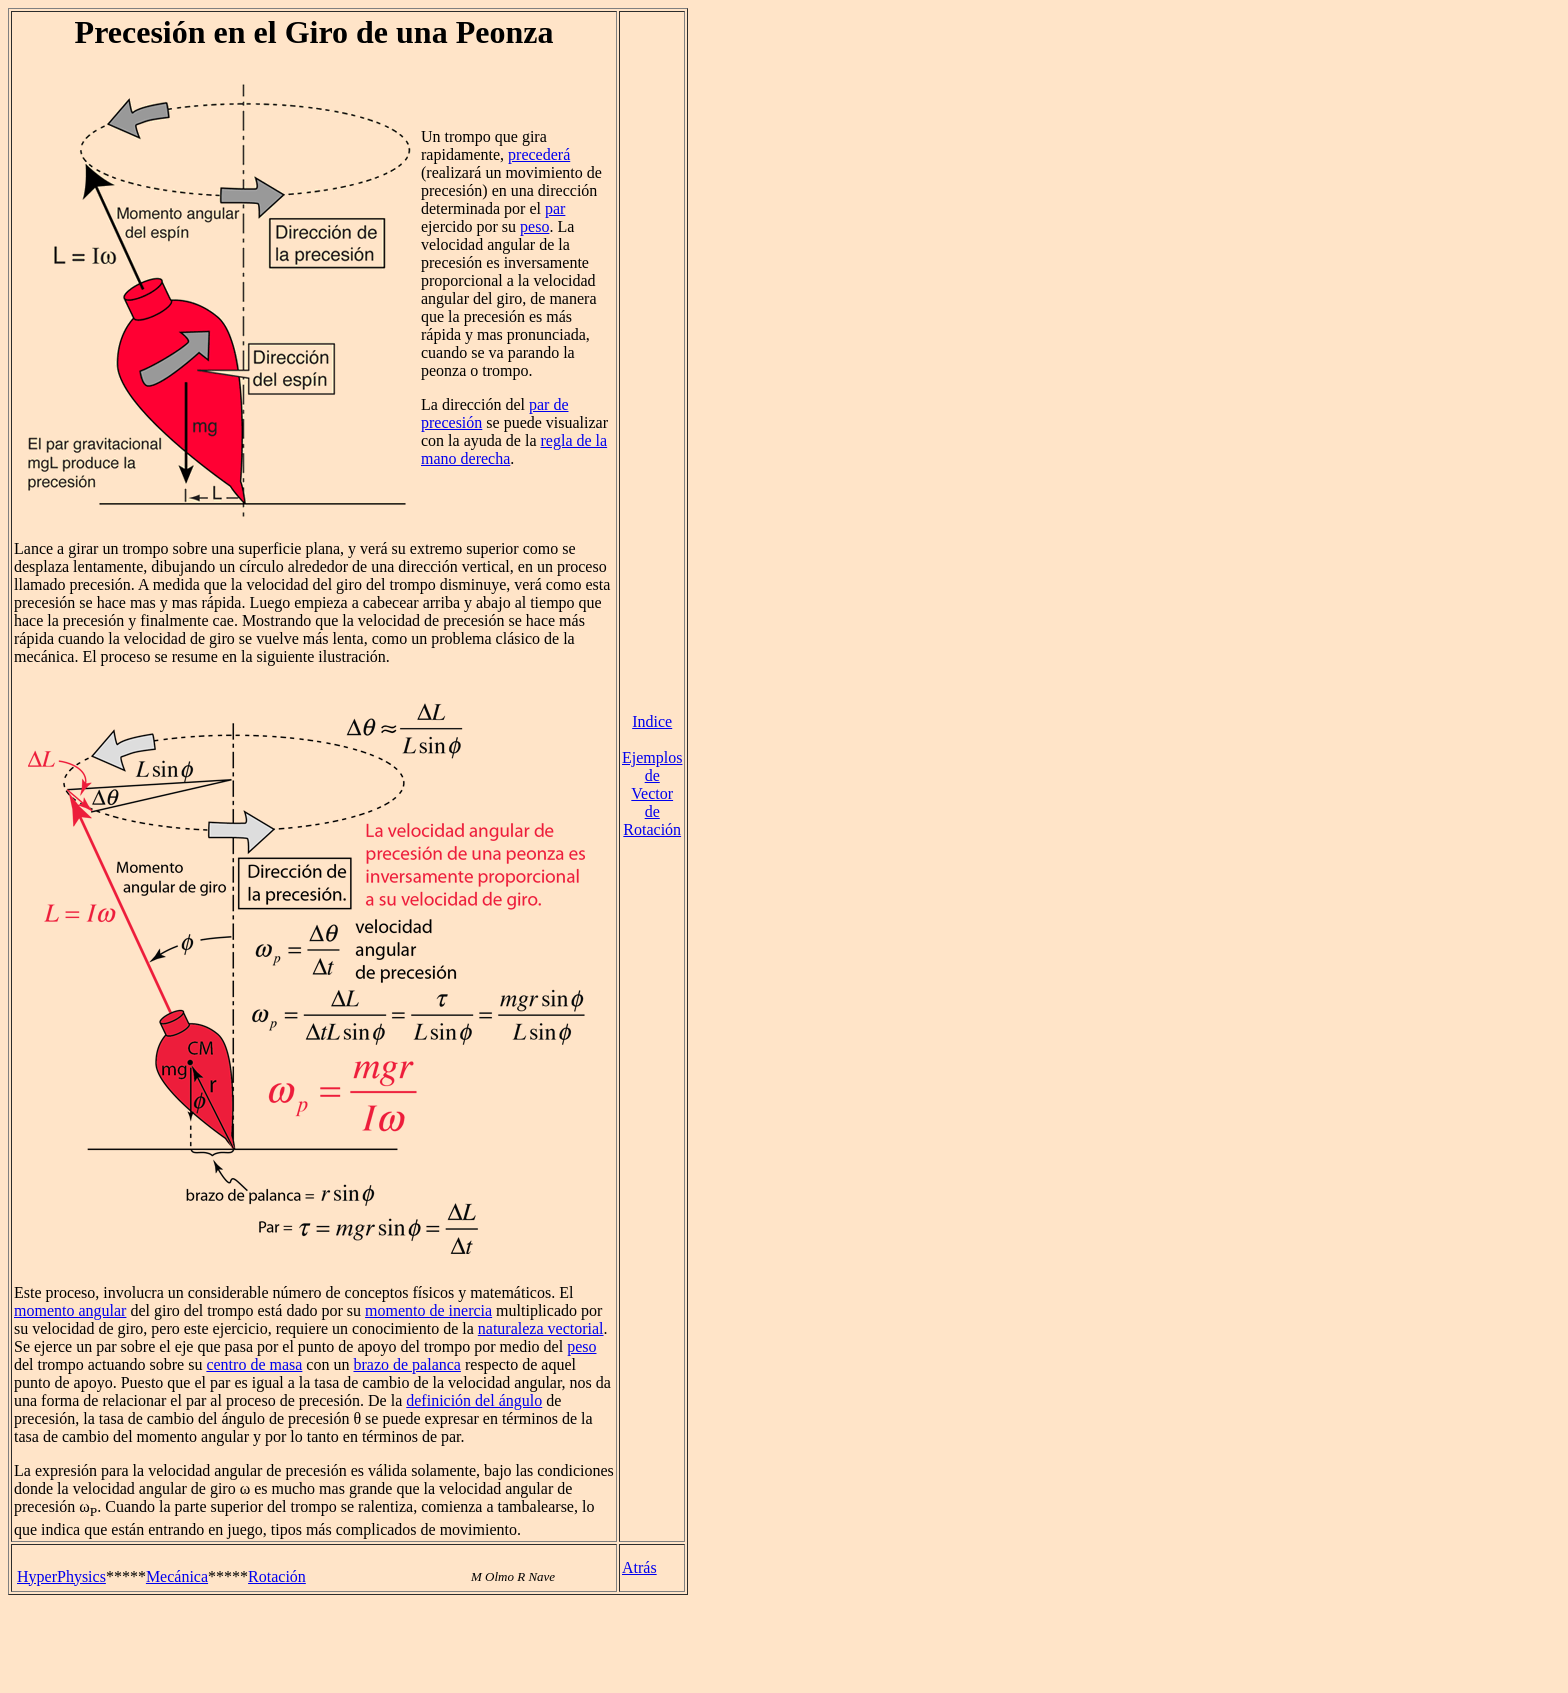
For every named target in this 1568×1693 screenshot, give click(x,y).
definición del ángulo (474, 1400)
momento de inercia (428, 1310)
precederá (539, 154)
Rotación (277, 1576)
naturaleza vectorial (541, 1328)
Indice (652, 721)
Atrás (639, 1567)
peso (534, 226)
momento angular (70, 1310)
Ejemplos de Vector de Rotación (652, 793)
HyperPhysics (61, 1576)
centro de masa (254, 1364)
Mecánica (177, 1576)
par (555, 208)
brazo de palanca (406, 1364)
